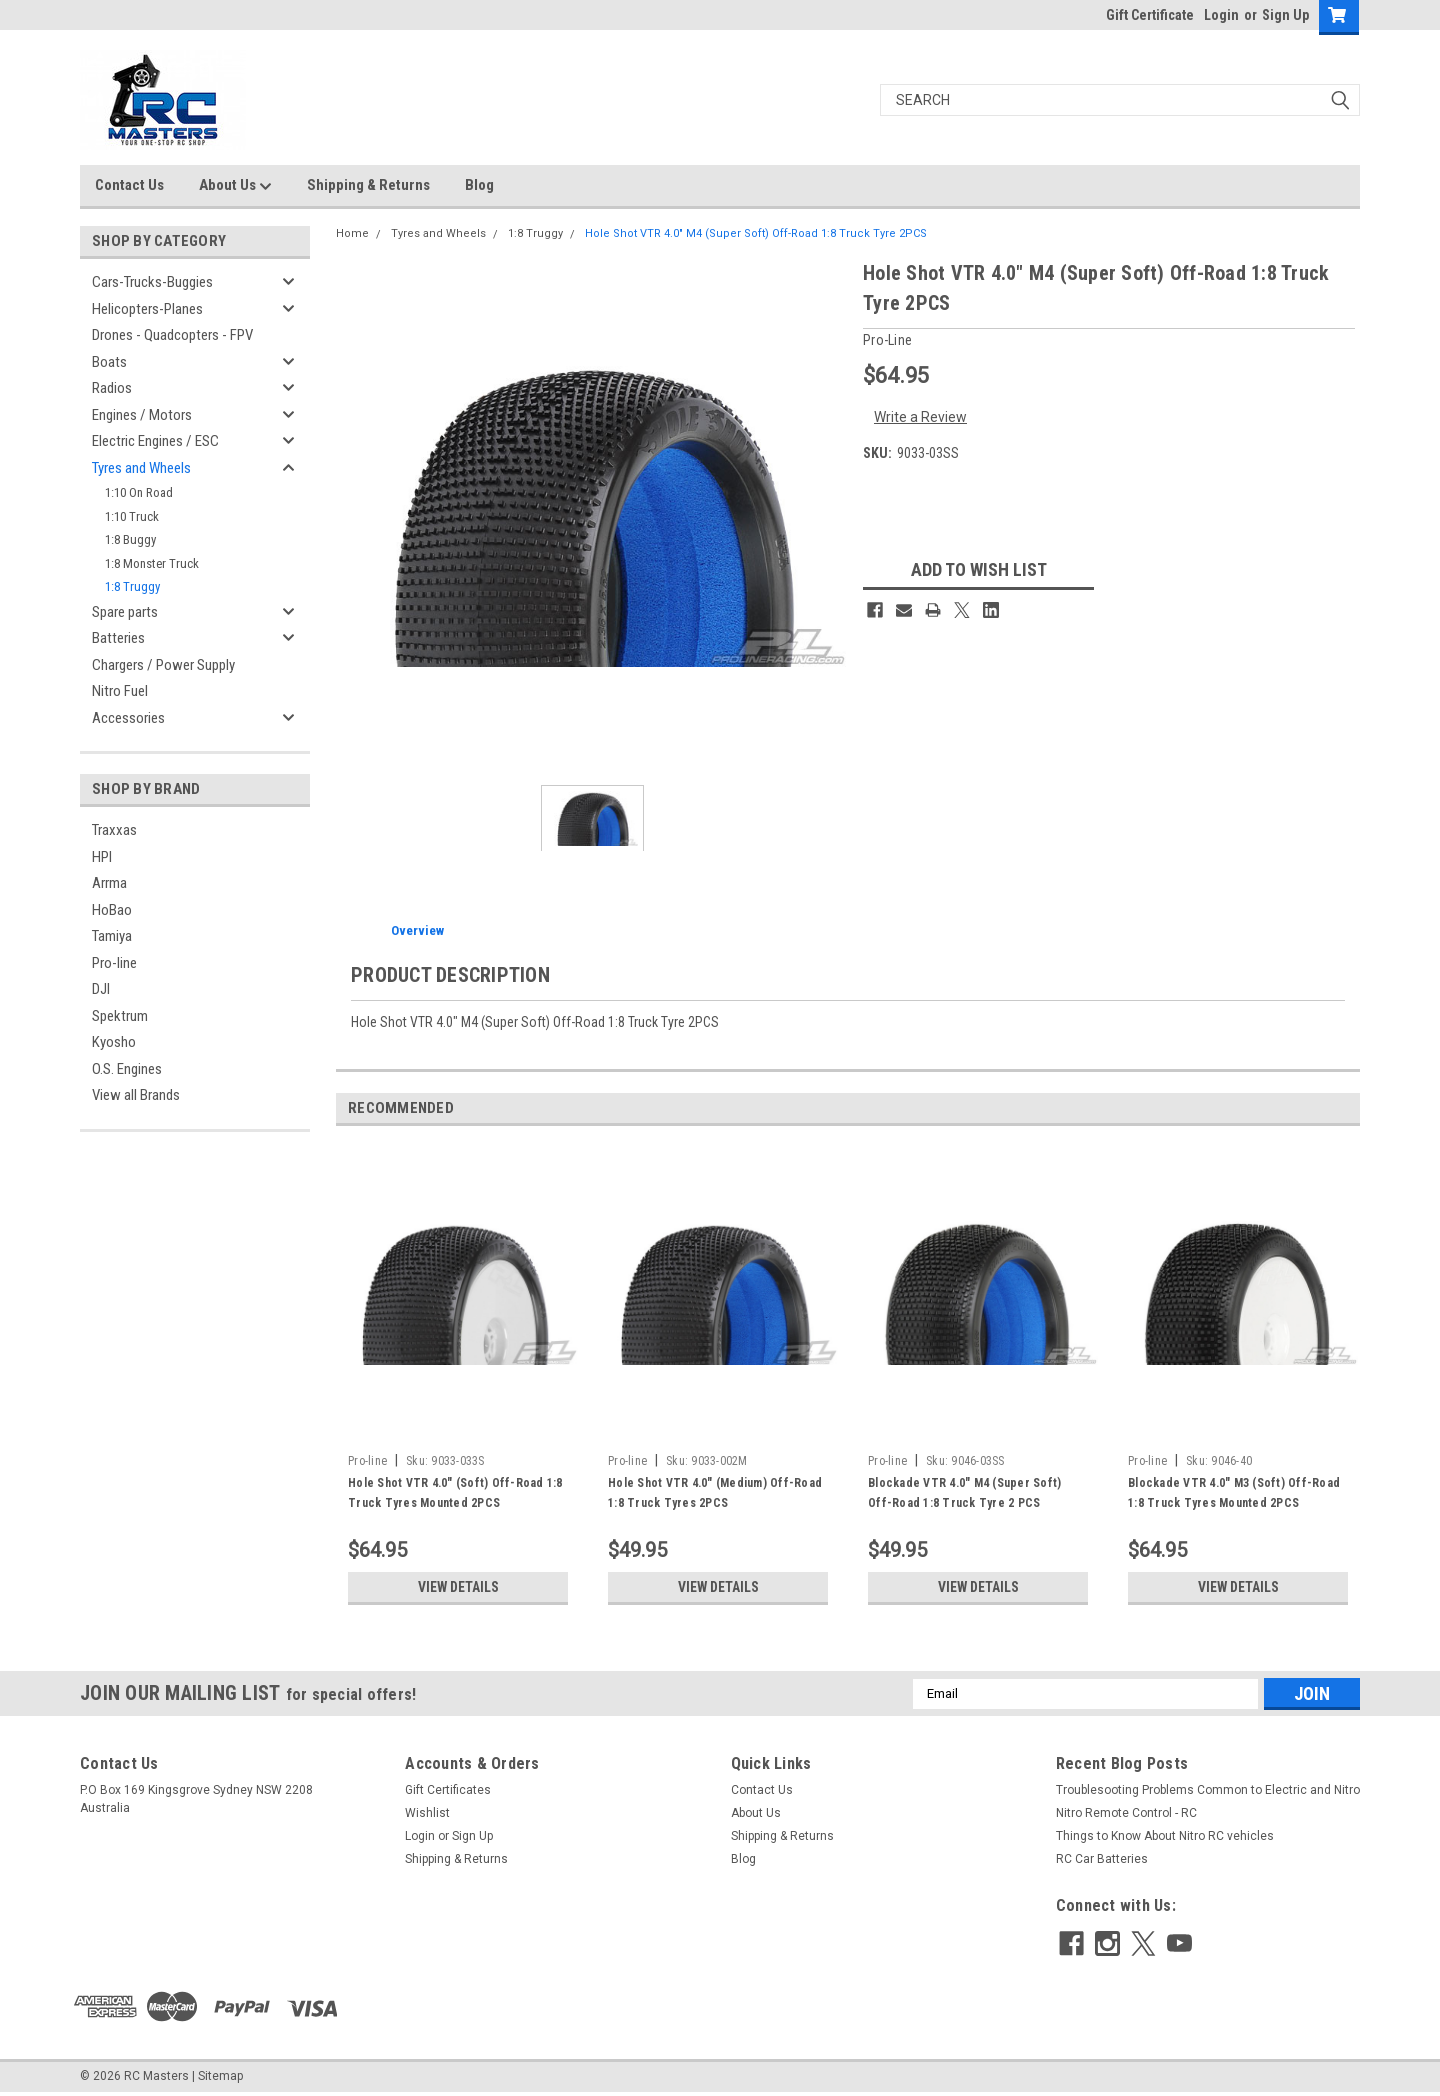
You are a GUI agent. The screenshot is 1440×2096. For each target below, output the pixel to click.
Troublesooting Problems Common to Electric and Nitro (1208, 1790)
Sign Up (1285, 15)
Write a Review (920, 417)
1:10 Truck (132, 516)
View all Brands (136, 1095)
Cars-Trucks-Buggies (152, 282)
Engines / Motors (142, 415)
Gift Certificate (1150, 15)
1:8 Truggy (132, 586)
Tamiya (112, 936)
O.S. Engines (127, 1069)
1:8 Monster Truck (152, 563)
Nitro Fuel (120, 691)
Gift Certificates (448, 1790)
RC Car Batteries (1102, 1859)
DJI (101, 989)
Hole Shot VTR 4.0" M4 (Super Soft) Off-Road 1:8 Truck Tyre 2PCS (756, 233)
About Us (235, 186)
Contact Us (129, 185)
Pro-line (114, 963)
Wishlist (427, 1813)
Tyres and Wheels (141, 468)
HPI (102, 857)
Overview (417, 930)
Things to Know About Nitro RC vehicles (1165, 1836)
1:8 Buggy (130, 539)
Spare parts (125, 612)
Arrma (109, 883)
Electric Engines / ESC (155, 441)
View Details (458, 1587)
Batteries (118, 638)
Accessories (128, 718)
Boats (109, 362)
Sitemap (220, 2076)
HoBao (112, 910)
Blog (479, 185)
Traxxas (114, 830)
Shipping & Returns (368, 185)
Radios (112, 388)
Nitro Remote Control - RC (1126, 1813)
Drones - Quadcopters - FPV (172, 335)
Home (352, 233)
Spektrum (120, 1016)
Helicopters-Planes (147, 309)
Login (1221, 15)
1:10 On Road (139, 492)
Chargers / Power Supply (163, 665)
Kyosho (114, 1042)
